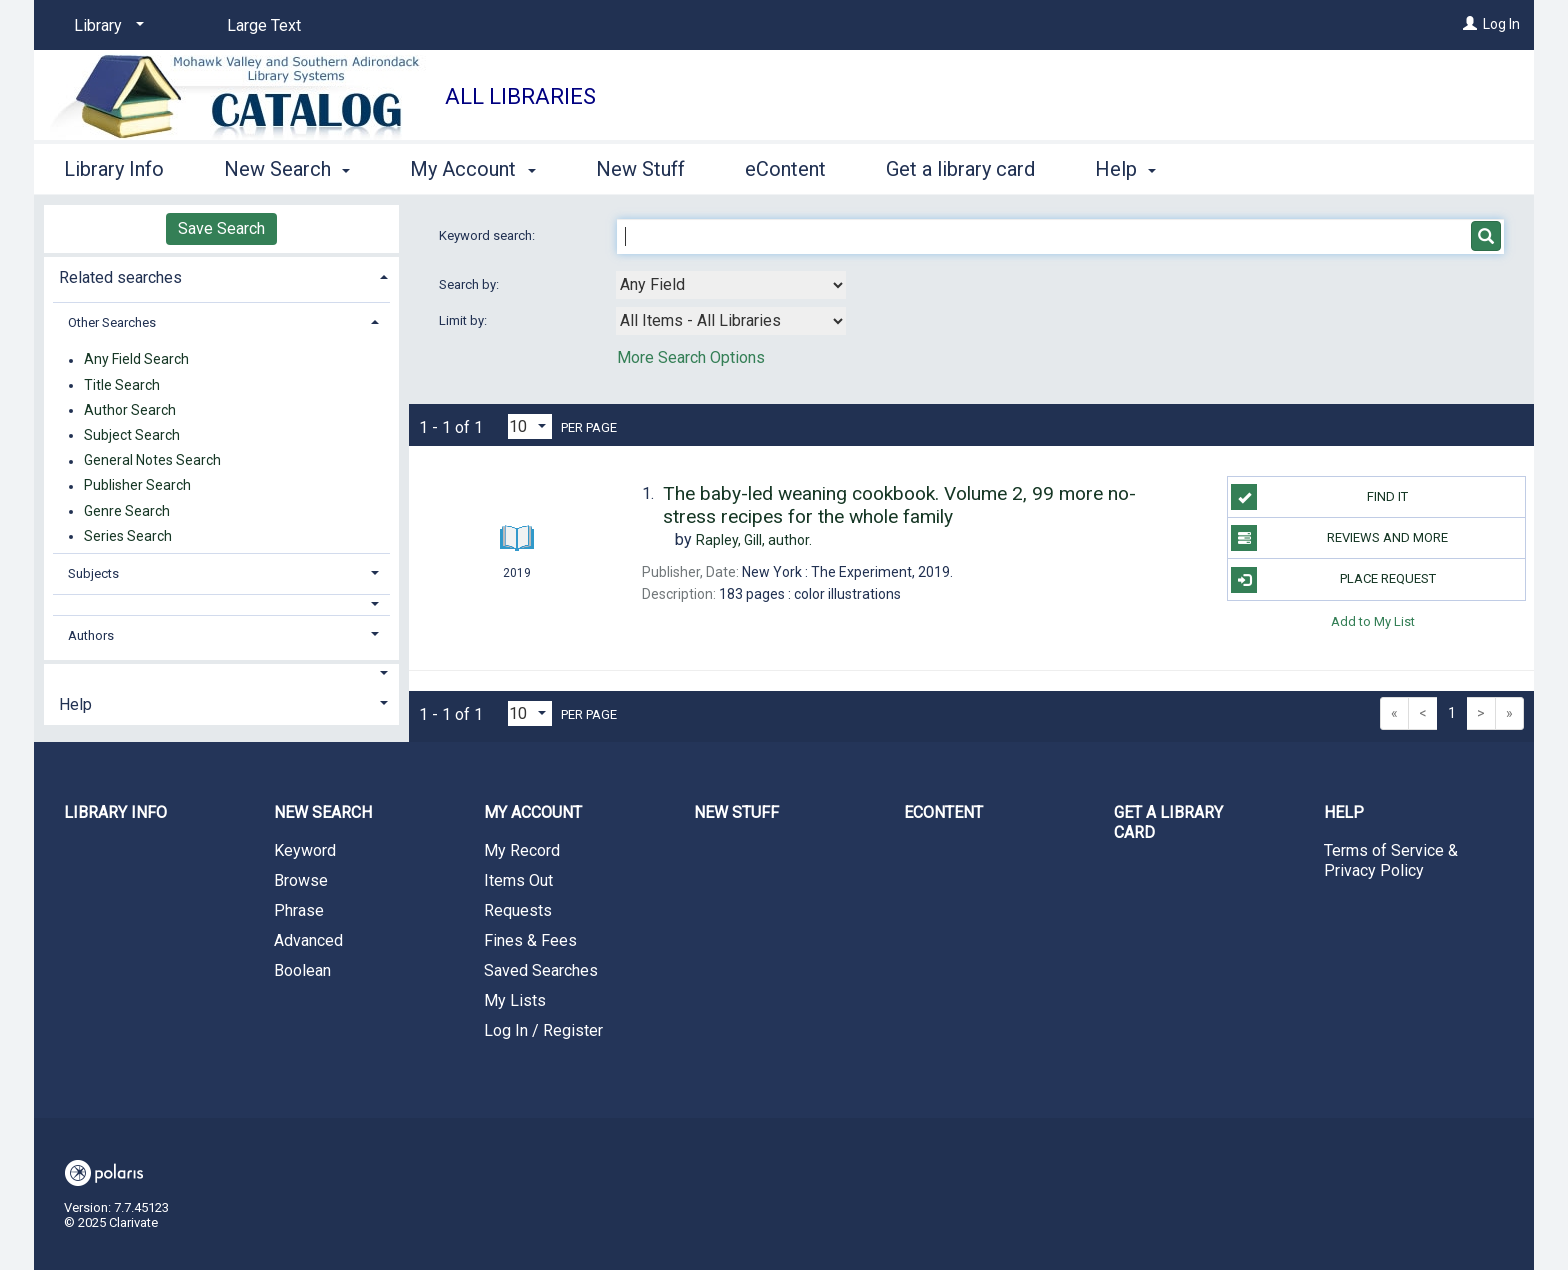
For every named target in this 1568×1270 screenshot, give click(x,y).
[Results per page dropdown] (530, 426)
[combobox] (731, 285)
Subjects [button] (93, 573)
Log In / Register (543, 1030)
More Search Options (691, 357)
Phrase (299, 910)
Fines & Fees (530, 940)
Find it (1319, 497)
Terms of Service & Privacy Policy (1391, 860)
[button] (222, 604)
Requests (518, 910)
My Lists (515, 1000)
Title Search (122, 385)
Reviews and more (1339, 538)
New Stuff (640, 169)
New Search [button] (287, 169)
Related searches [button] (120, 277)
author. (754, 540)
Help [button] (1125, 169)
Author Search (130, 410)
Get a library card (960, 169)
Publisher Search (137, 486)
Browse (301, 880)
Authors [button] (91, 635)
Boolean (302, 970)
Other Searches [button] (112, 322)
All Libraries (520, 96)
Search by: (470, 284)
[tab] (221, 275)
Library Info (114, 169)
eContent (785, 169)
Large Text (264, 25)
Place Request (1333, 580)
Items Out (518, 880)
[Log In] (1470, 24)
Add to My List (1373, 621)
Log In (1501, 24)
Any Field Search (136, 360)
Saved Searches (541, 970)
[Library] (105, 26)
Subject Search (132, 435)
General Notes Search (152, 461)
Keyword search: (488, 235)
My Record (522, 850)
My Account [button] (472, 169)
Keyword (305, 850)
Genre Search (127, 511)
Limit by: (464, 320)
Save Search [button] (221, 228)
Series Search (128, 536)
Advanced (308, 940)
